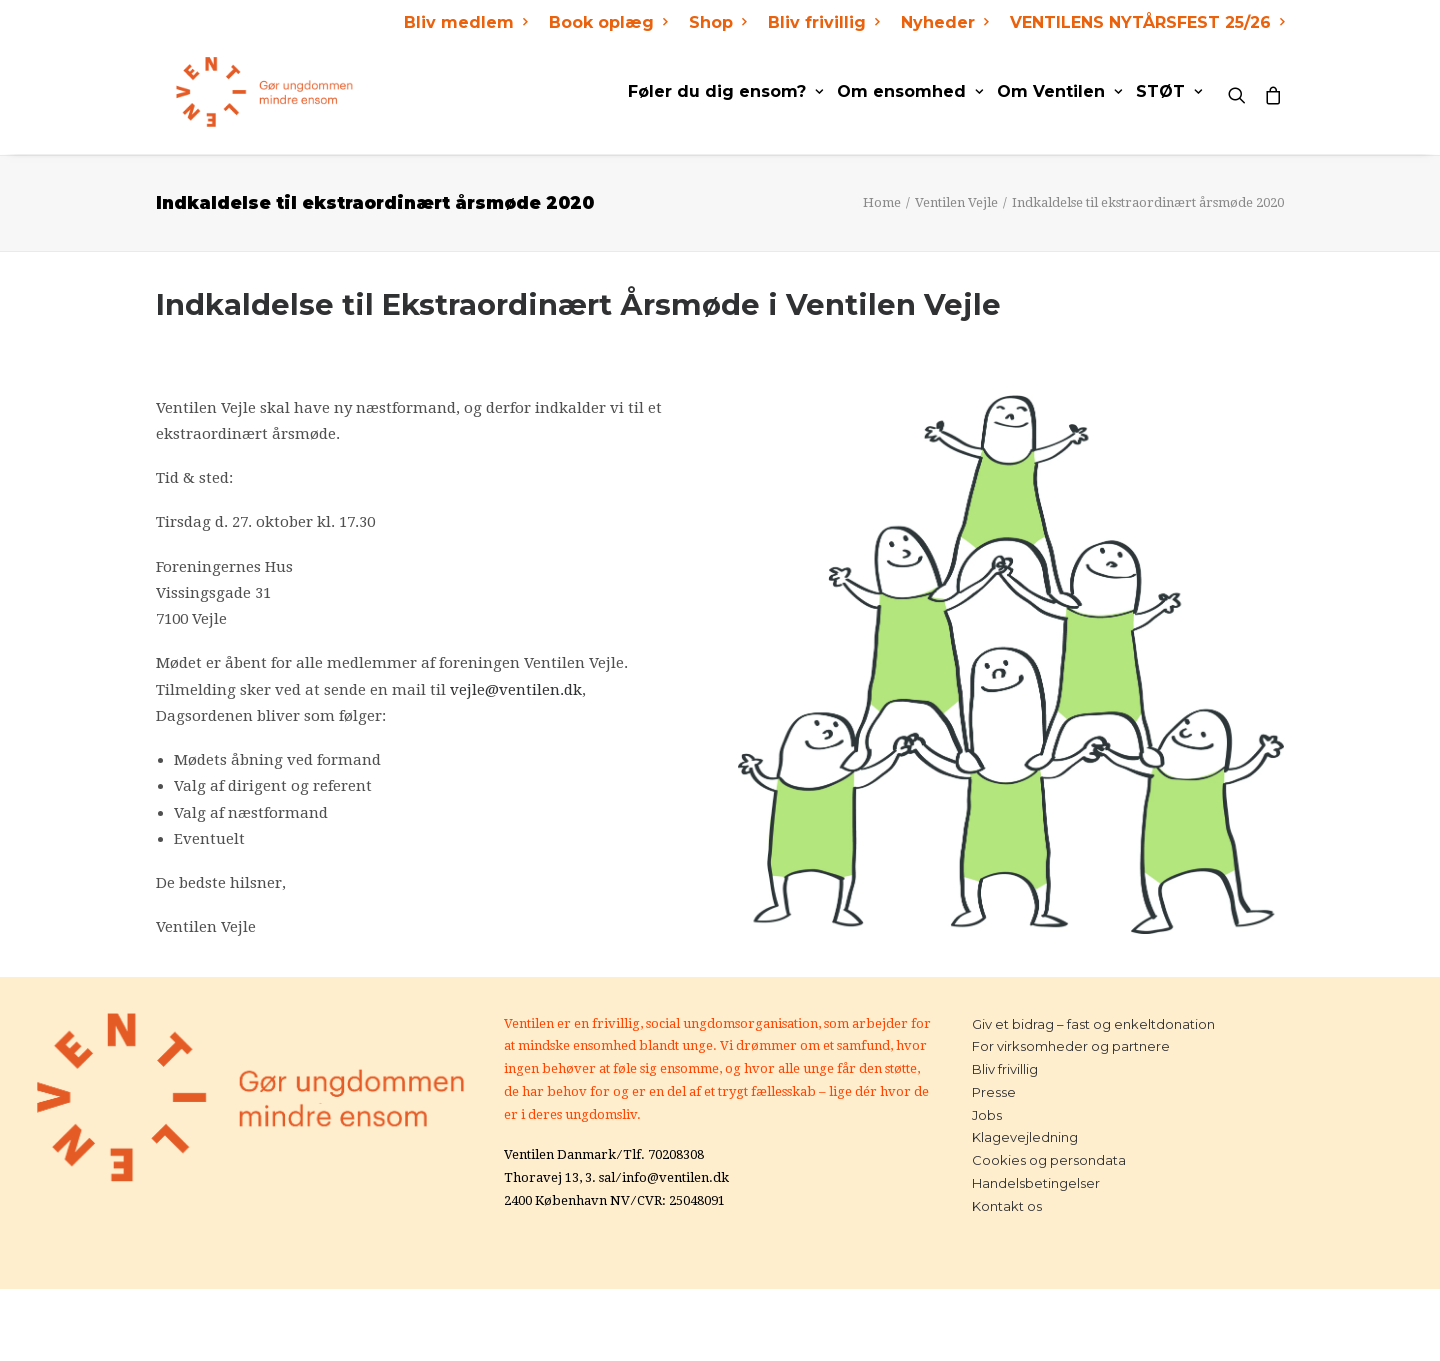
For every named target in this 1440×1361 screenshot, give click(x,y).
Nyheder (944, 22)
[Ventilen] (245, 92)
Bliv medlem (465, 22)
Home (882, 202)
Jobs (987, 1115)
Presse (994, 1092)
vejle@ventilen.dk (516, 690)
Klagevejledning (1025, 1137)
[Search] (1241, 92)
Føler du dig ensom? (725, 91)
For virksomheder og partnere (1071, 1046)
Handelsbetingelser (1036, 1183)
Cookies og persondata (1049, 1160)
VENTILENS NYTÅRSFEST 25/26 (1147, 22)
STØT (1169, 91)
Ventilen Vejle (956, 202)
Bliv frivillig (823, 22)
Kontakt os (1007, 1206)
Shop (717, 22)
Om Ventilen (1059, 91)
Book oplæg (608, 22)
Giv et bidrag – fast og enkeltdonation (1093, 1024)
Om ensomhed (910, 91)
